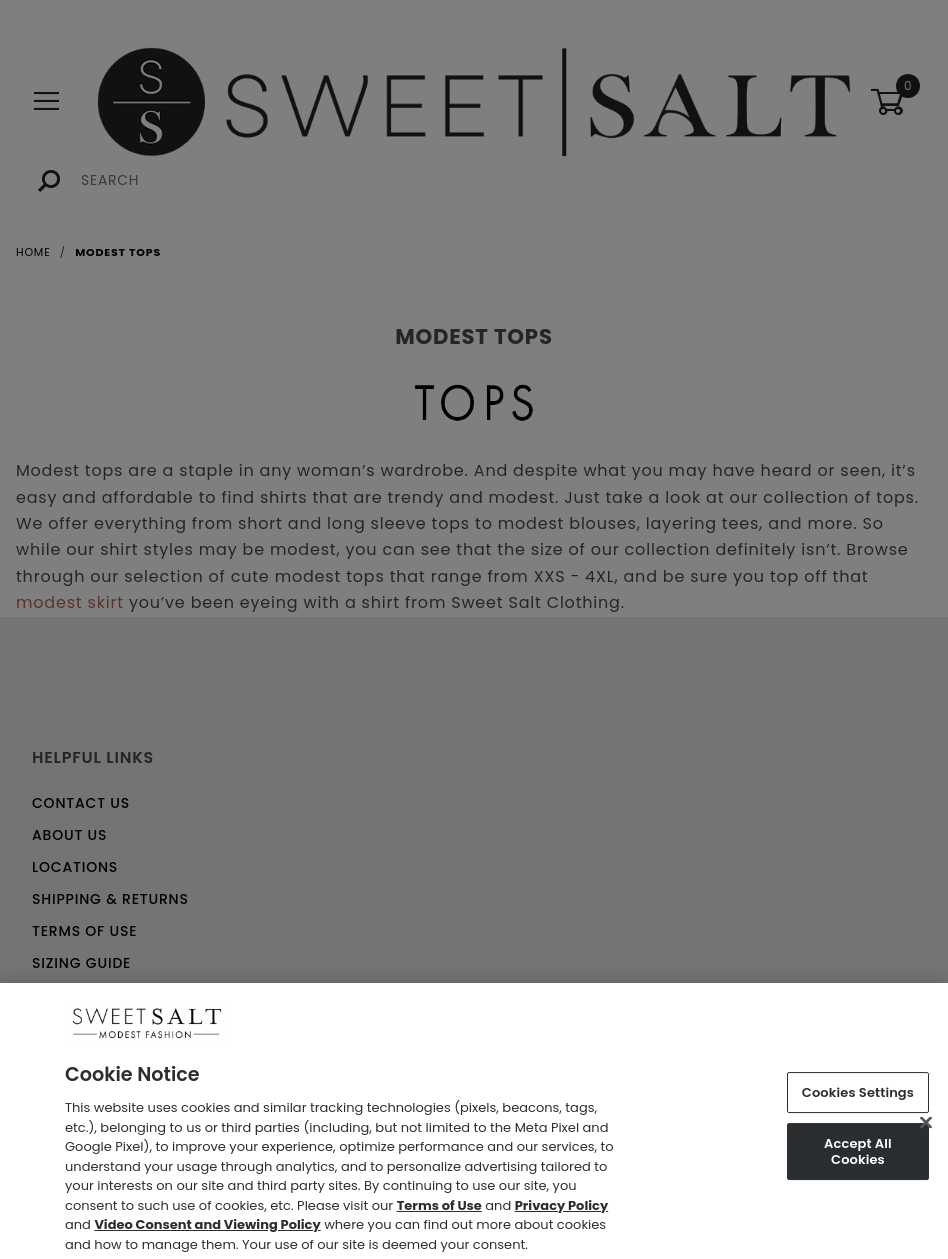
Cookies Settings (858, 1098)
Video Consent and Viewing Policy (207, 1231)
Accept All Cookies (858, 1158)
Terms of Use (439, 1211)
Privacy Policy (561, 1211)
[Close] (926, 1129)
